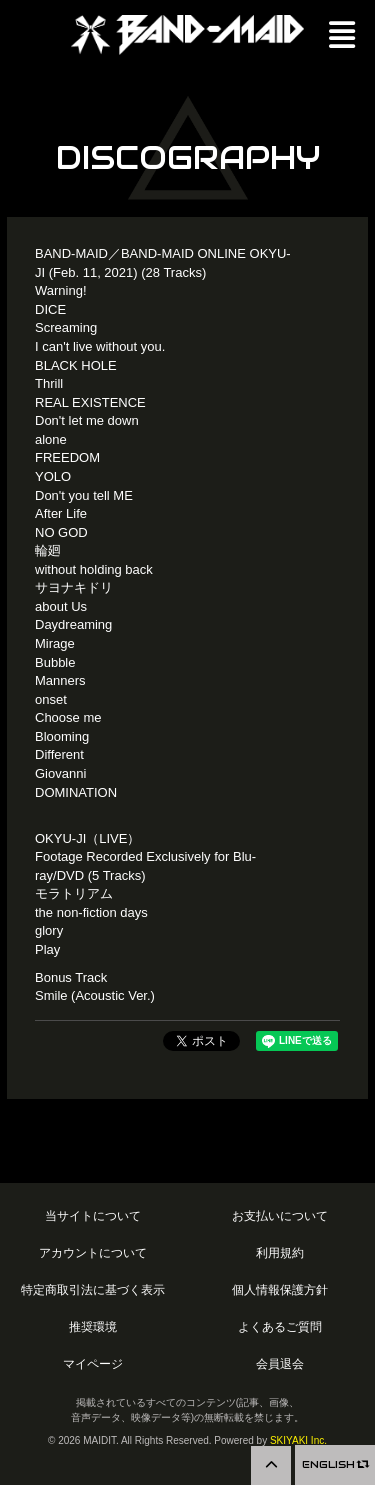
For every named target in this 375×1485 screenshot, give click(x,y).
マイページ (93, 1363)
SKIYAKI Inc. (298, 1440)
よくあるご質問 (280, 1326)
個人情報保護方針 (280, 1289)
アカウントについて (93, 1252)
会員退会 (280, 1363)
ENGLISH (335, 1464)
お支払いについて (280, 1215)
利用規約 (280, 1252)
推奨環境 (93, 1326)
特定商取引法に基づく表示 (93, 1289)
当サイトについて (93, 1215)
